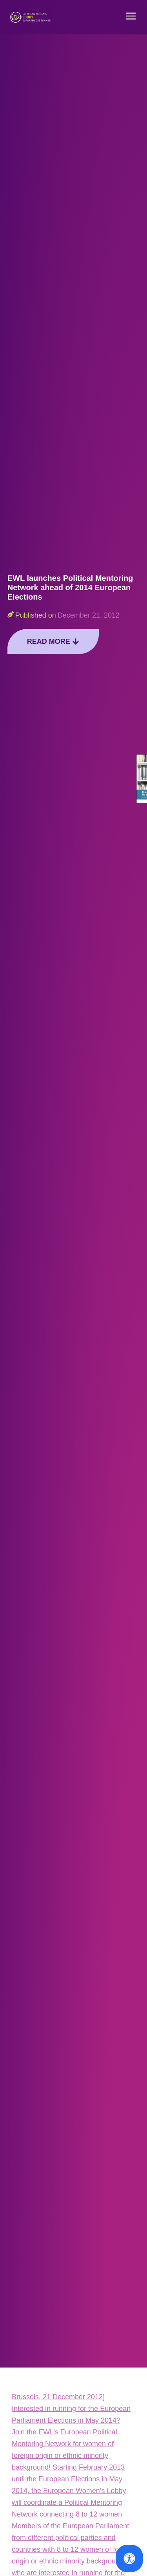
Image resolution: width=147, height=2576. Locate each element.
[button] (131, 17)
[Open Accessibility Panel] (129, 2558)
